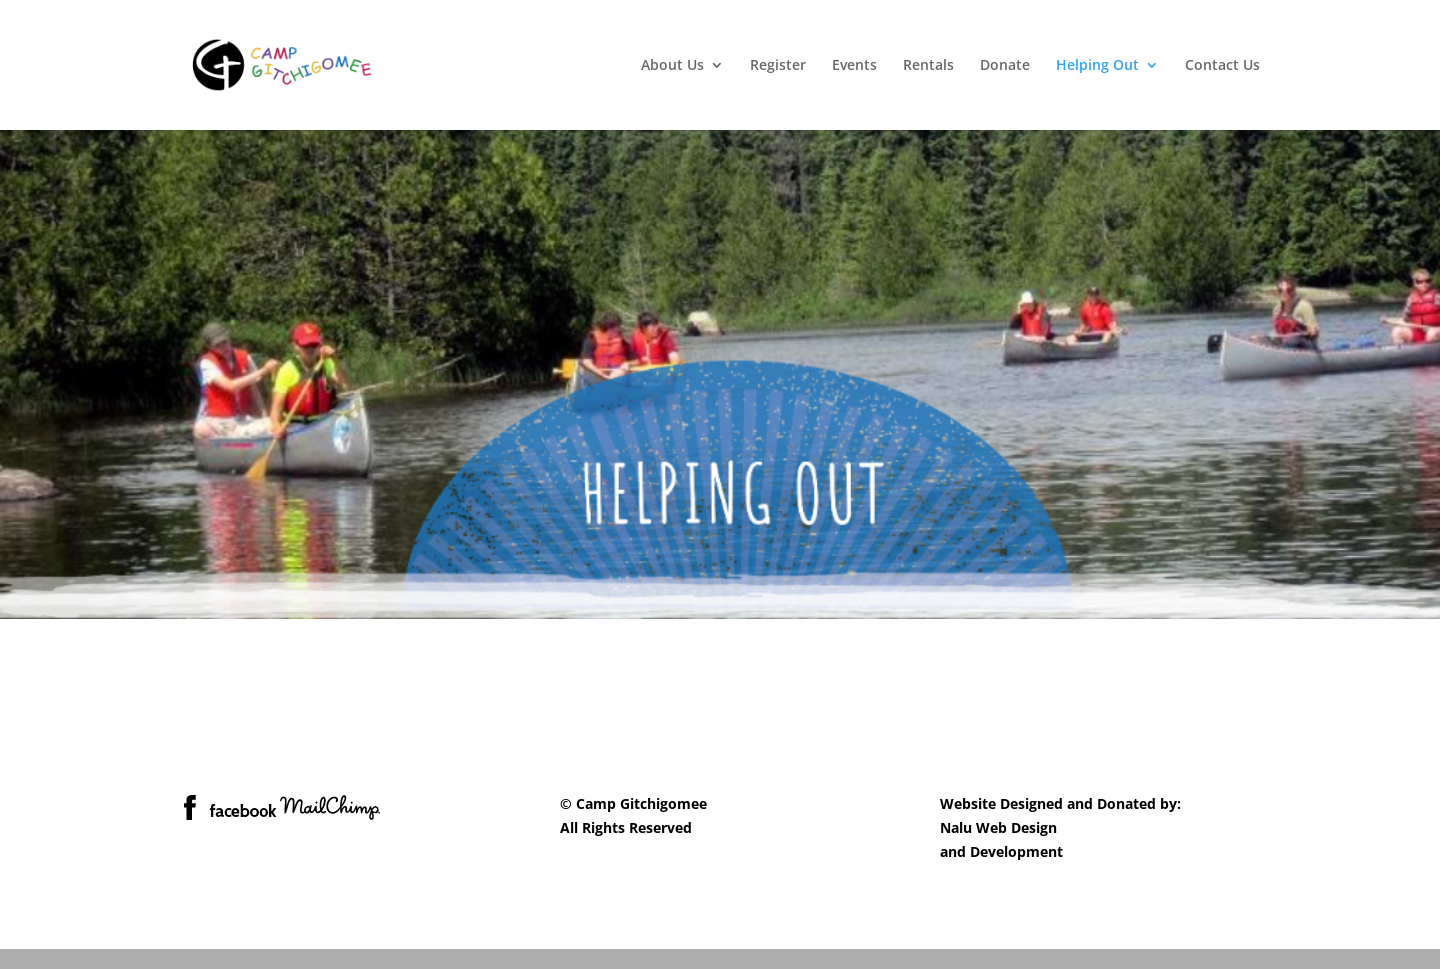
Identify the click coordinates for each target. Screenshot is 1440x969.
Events (854, 66)
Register (778, 66)
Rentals (928, 66)
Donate (1005, 66)
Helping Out (1097, 66)
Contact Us (1222, 66)
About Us (672, 66)
